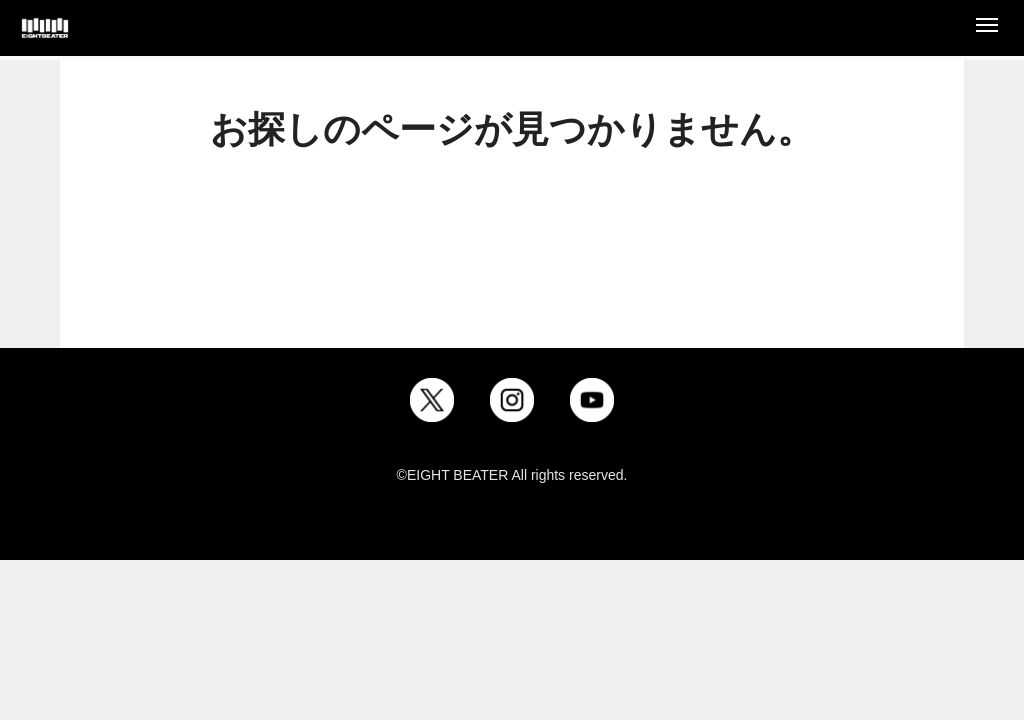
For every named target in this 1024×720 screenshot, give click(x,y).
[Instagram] (512, 400)
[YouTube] (592, 400)
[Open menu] (987, 28)
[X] (432, 400)
